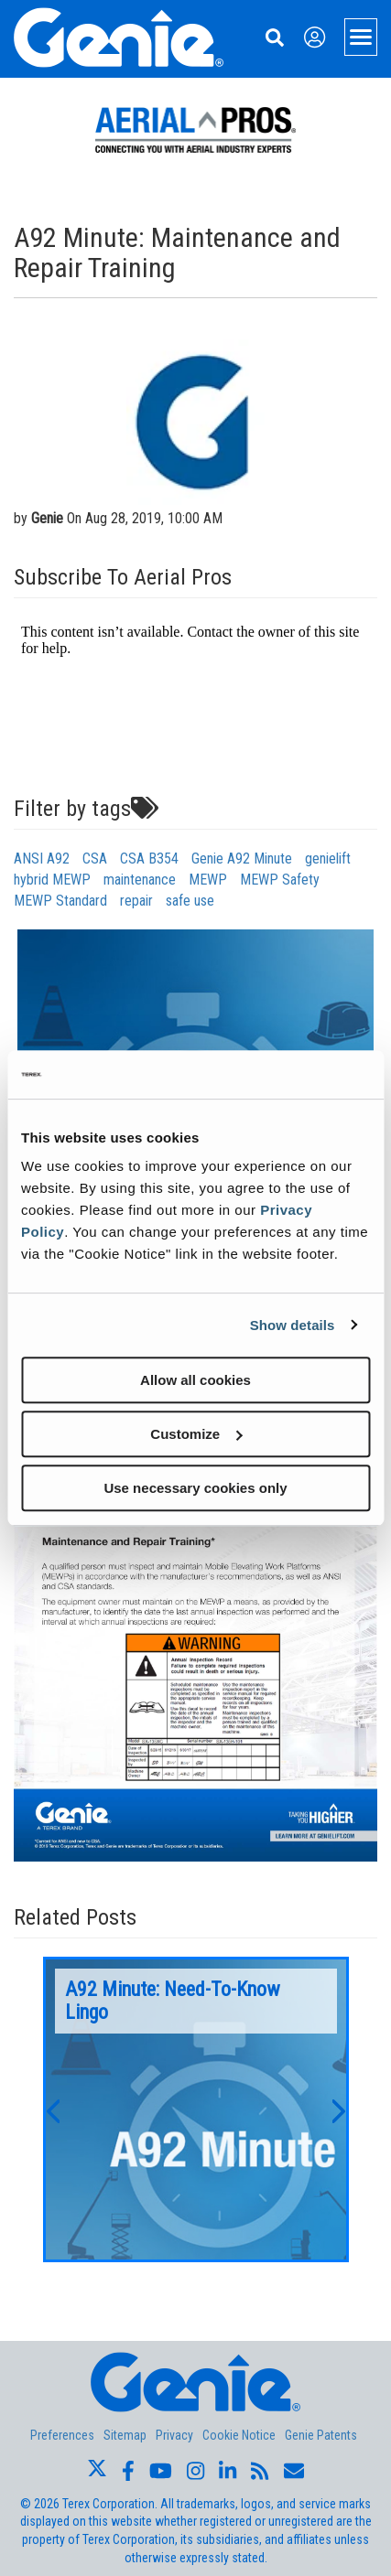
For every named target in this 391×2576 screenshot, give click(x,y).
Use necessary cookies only (195, 1488)
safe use (190, 900)
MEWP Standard (60, 900)
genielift (328, 858)
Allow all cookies (195, 1380)
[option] (196, 2109)
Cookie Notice (239, 2435)
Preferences (62, 2435)
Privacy (174, 2435)
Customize (196, 1434)
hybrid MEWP (52, 879)
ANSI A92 (42, 858)
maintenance (139, 879)
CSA (94, 858)
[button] (52, 2109)
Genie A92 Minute (241, 858)
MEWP (208, 879)
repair (136, 900)
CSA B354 (149, 858)
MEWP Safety (280, 879)
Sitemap (125, 2435)
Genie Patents (321, 2435)
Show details (292, 1325)
